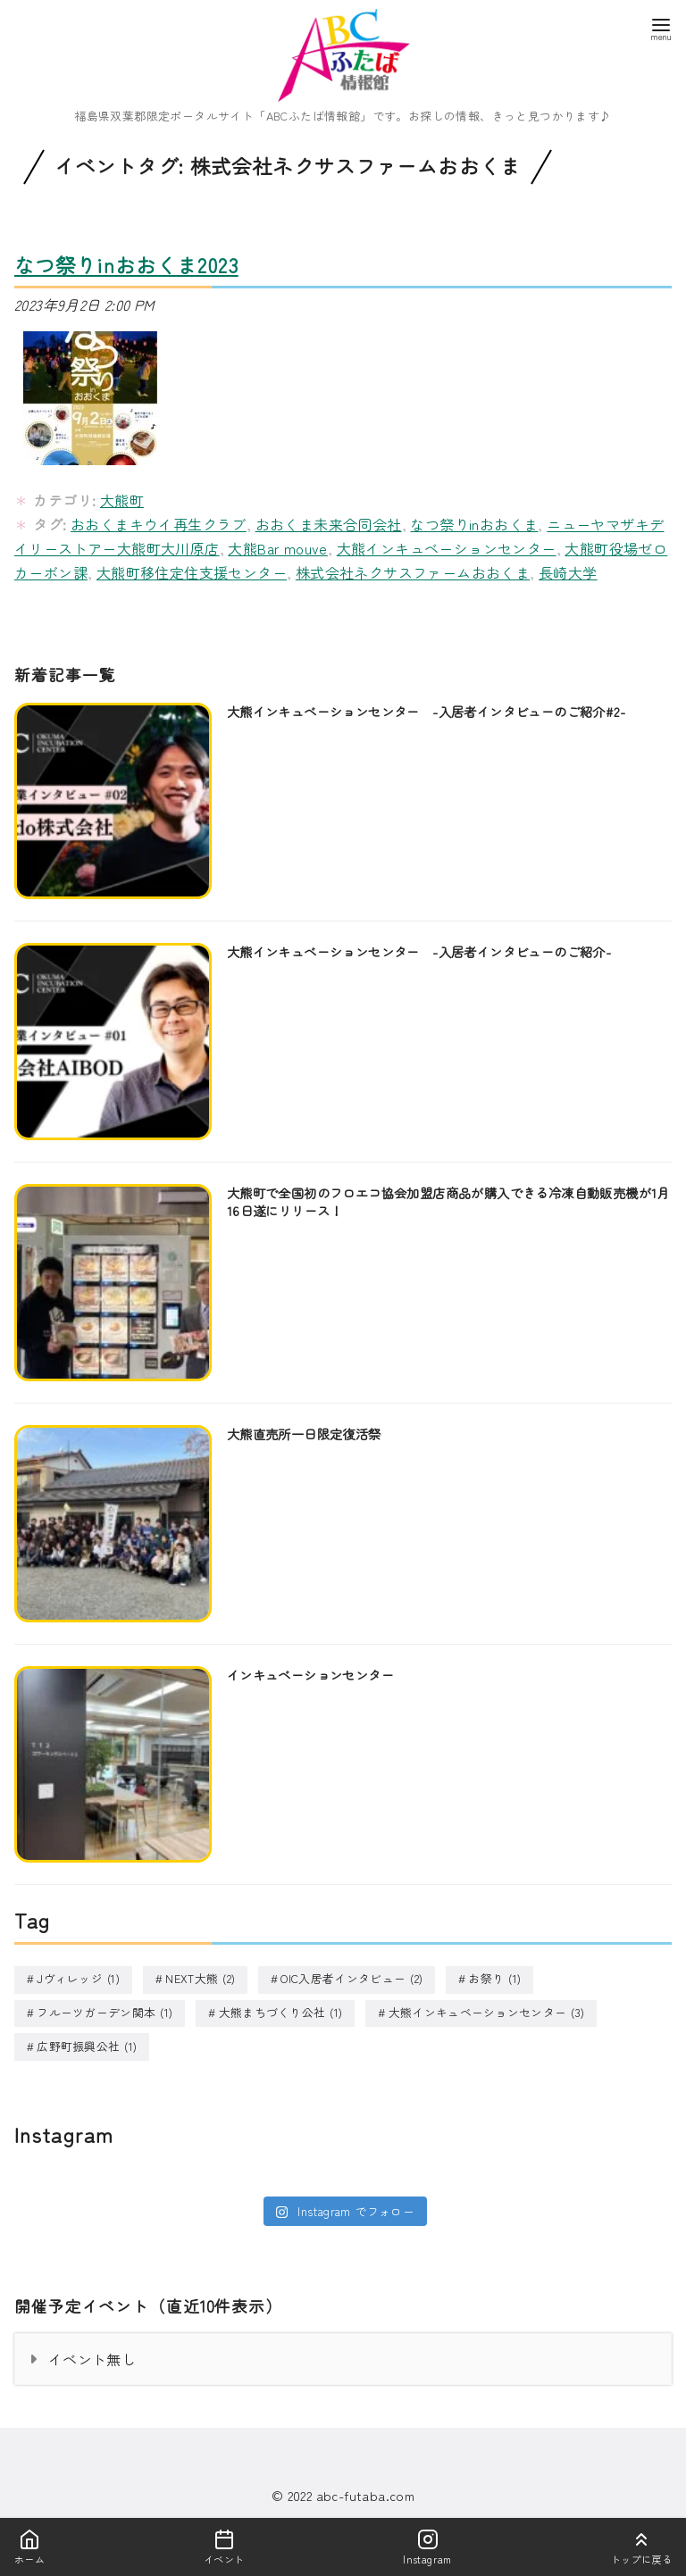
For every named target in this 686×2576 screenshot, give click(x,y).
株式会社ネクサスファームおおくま (413, 572)
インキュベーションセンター (310, 1674)
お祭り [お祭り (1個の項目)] (494, 1978)
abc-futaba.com (365, 2492)
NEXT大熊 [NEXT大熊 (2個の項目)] (200, 1978)
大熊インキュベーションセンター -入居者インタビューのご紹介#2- (426, 711)
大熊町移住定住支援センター (191, 572)
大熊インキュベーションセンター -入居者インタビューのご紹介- (419, 951)
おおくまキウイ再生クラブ (159, 524)
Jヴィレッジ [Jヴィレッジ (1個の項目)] (78, 1978)
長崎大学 (568, 572)
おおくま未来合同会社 (328, 524)
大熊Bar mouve (277, 548)
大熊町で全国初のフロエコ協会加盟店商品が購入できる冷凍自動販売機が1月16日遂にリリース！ (448, 1201)
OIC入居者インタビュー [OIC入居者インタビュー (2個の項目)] (351, 1978)
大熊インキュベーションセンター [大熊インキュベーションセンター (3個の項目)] (487, 2012)
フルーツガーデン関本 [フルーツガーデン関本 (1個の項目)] (104, 2012)
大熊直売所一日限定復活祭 (304, 1433)
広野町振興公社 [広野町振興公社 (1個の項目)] (87, 2045)
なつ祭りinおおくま (474, 524)
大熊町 (122, 500)
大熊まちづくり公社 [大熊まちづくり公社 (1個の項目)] (281, 2012)
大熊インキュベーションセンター (446, 548)
